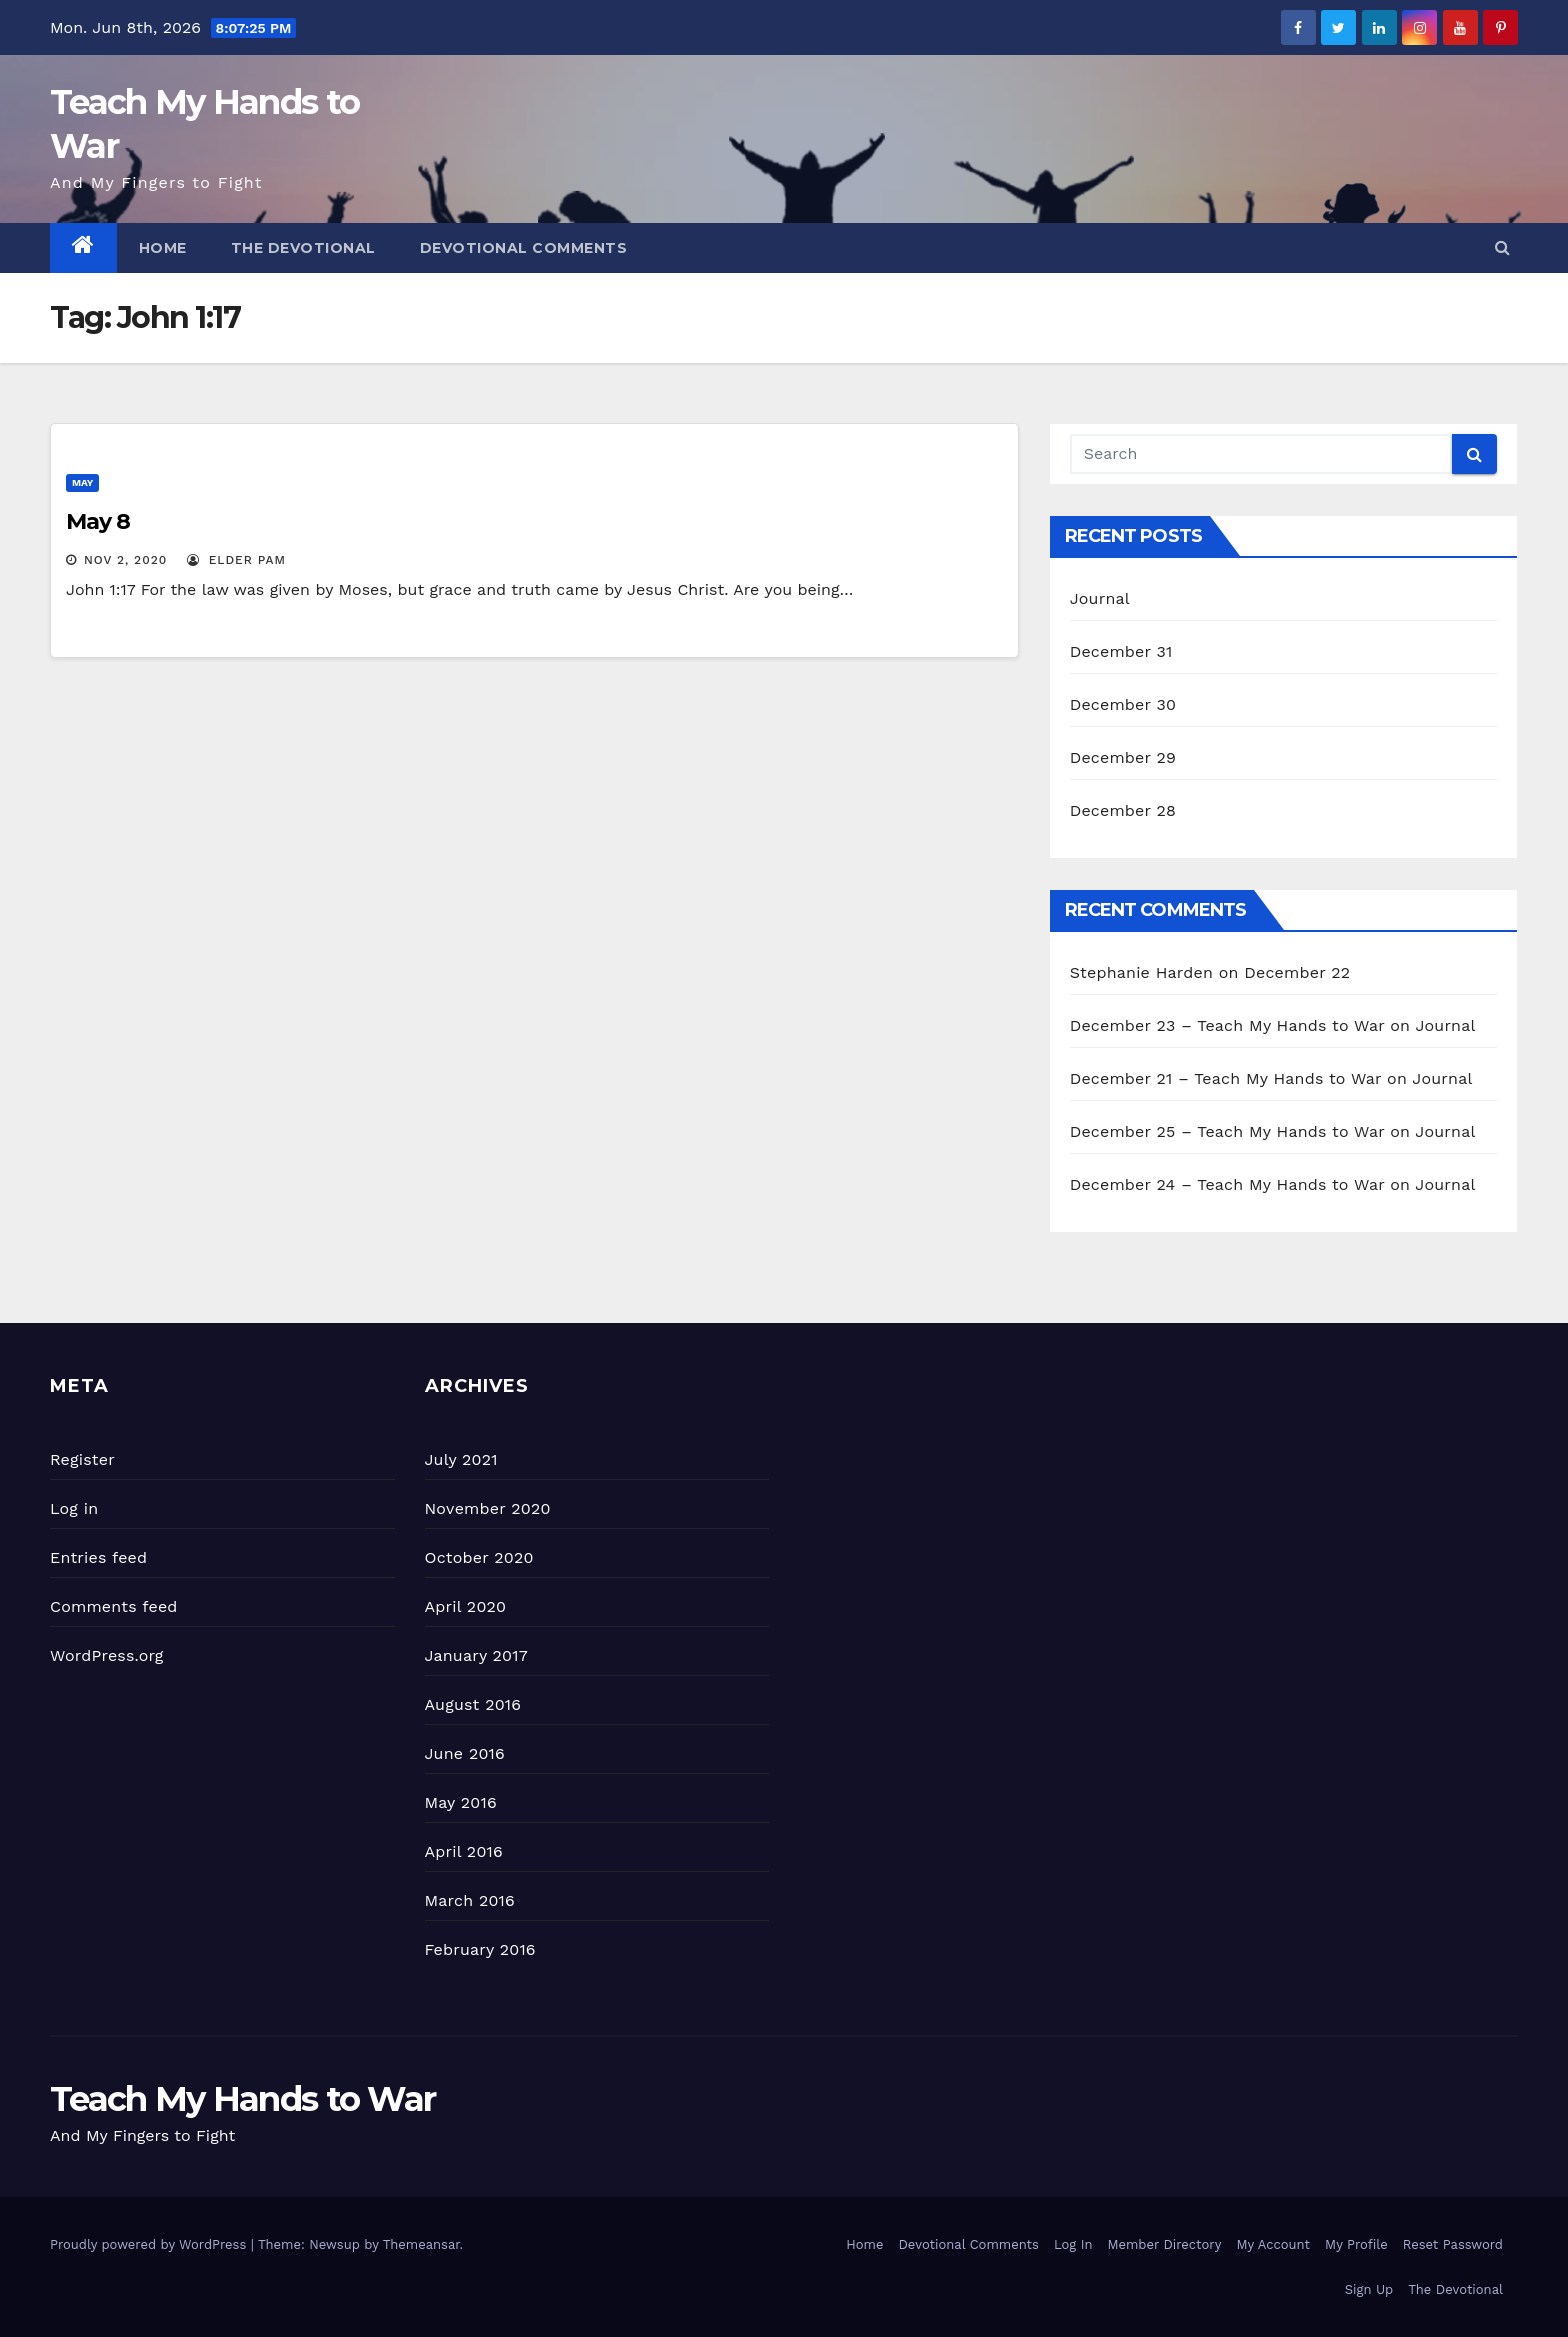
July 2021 (461, 1459)
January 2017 (476, 1655)
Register (82, 1459)
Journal (1100, 598)
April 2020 (466, 1606)
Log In (1073, 2244)
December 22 (1297, 972)
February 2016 (480, 1949)
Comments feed (114, 1606)
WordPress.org (107, 1655)
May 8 (98, 521)
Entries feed (98, 1557)
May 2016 (461, 1802)
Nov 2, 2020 (125, 560)
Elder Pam (236, 560)
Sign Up (1369, 2289)
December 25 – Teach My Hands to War (1227, 1131)
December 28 (1123, 810)
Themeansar (421, 2244)
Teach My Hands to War (242, 2099)
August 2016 (473, 1704)
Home (163, 248)
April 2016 (464, 1851)
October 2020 (479, 1557)
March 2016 (470, 1900)
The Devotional (303, 248)
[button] (1502, 247)
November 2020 (488, 1508)
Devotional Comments (524, 248)
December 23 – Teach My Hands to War (1227, 1025)
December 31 (1121, 651)
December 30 (1123, 704)
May (82, 482)
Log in (74, 1508)
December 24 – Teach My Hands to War (1227, 1184)
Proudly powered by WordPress (150, 2244)
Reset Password (1453, 2244)
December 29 (1123, 757)
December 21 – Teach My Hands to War (1226, 1078)
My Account (1273, 2244)
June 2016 (465, 1753)
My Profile (1356, 2244)
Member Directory (1164, 2244)
